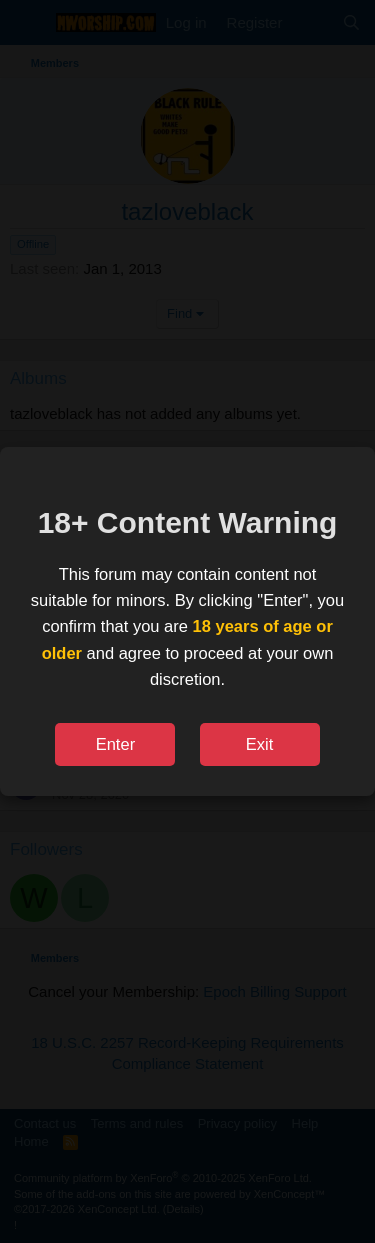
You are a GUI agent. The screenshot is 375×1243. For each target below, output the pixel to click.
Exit (260, 744)
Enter (115, 744)
